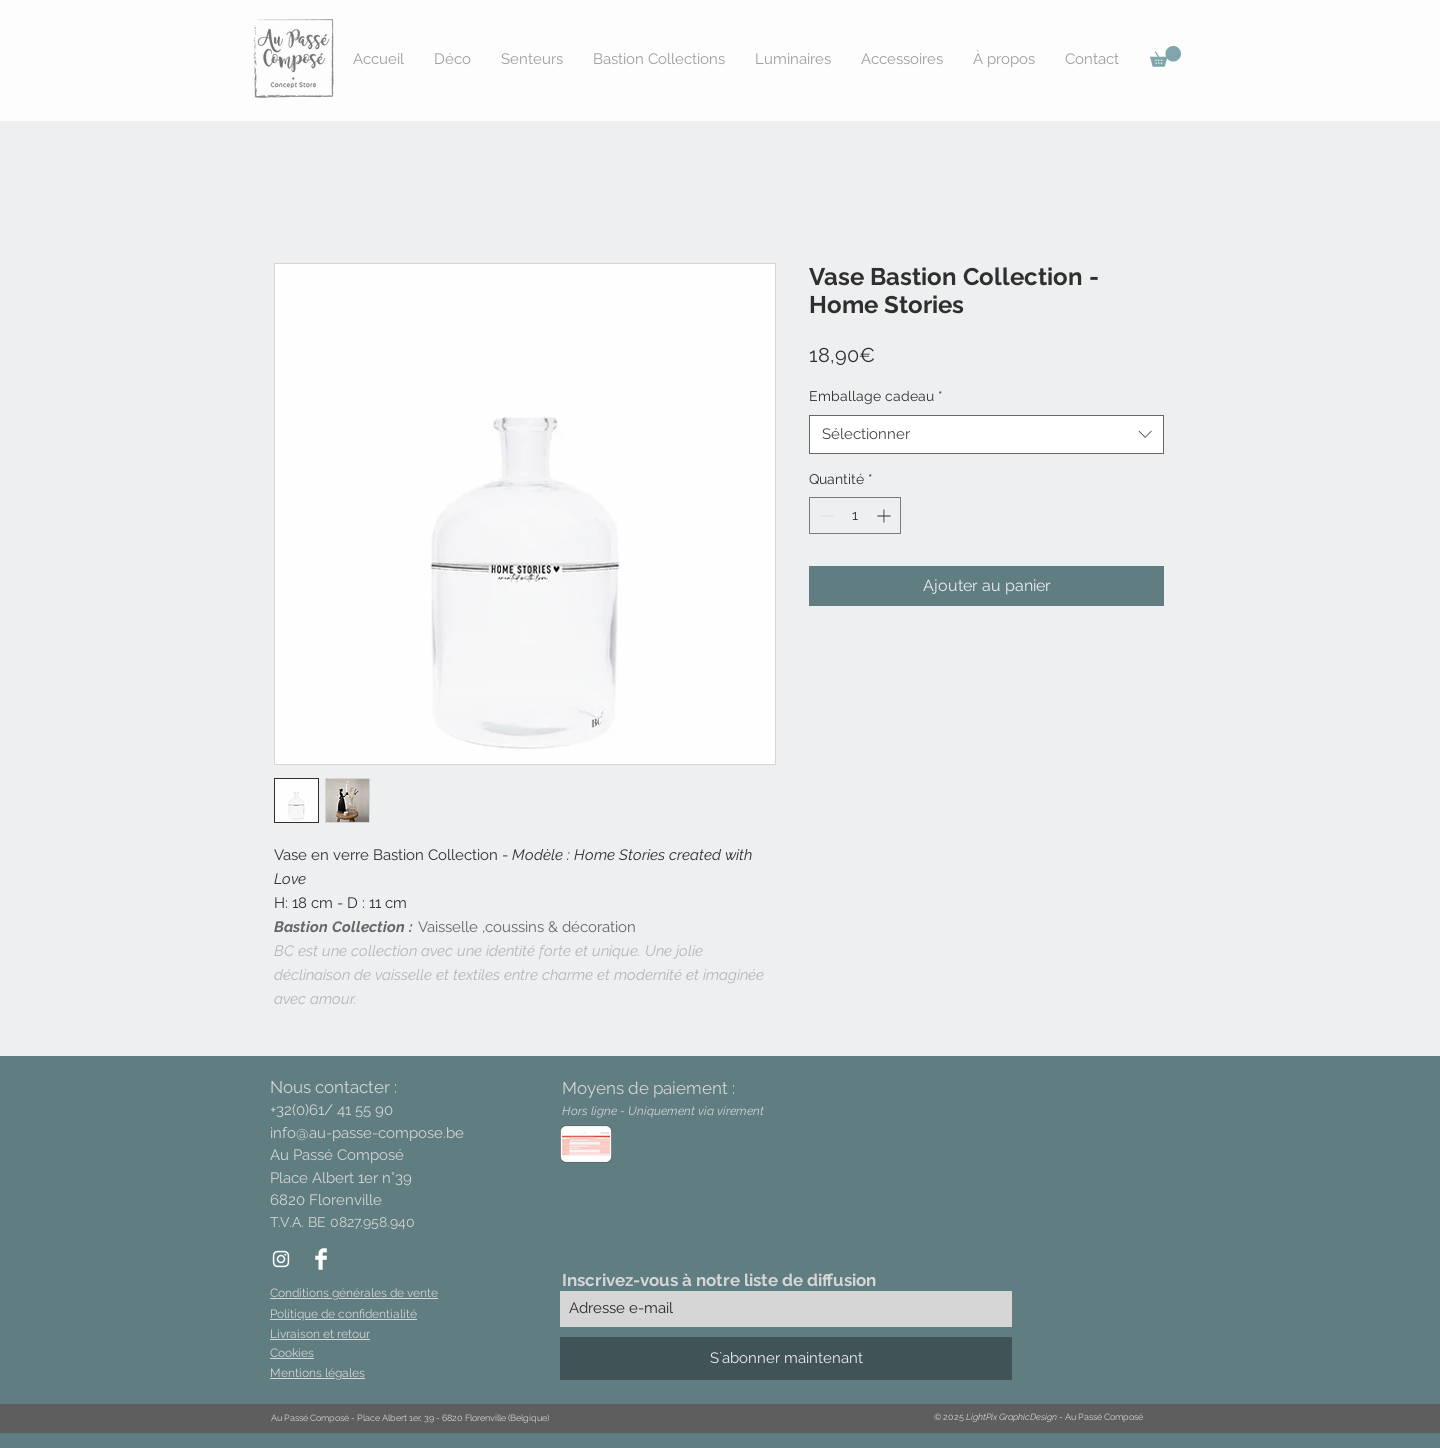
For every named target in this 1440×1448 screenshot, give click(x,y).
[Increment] (885, 515)
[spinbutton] (855, 515)
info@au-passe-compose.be (367, 1133)
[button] (1165, 56)
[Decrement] (824, 515)
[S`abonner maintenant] (786, 1358)
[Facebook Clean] (321, 1259)
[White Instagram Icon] (281, 1259)
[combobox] (986, 434)
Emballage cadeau (876, 396)
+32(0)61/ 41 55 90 (331, 1110)
